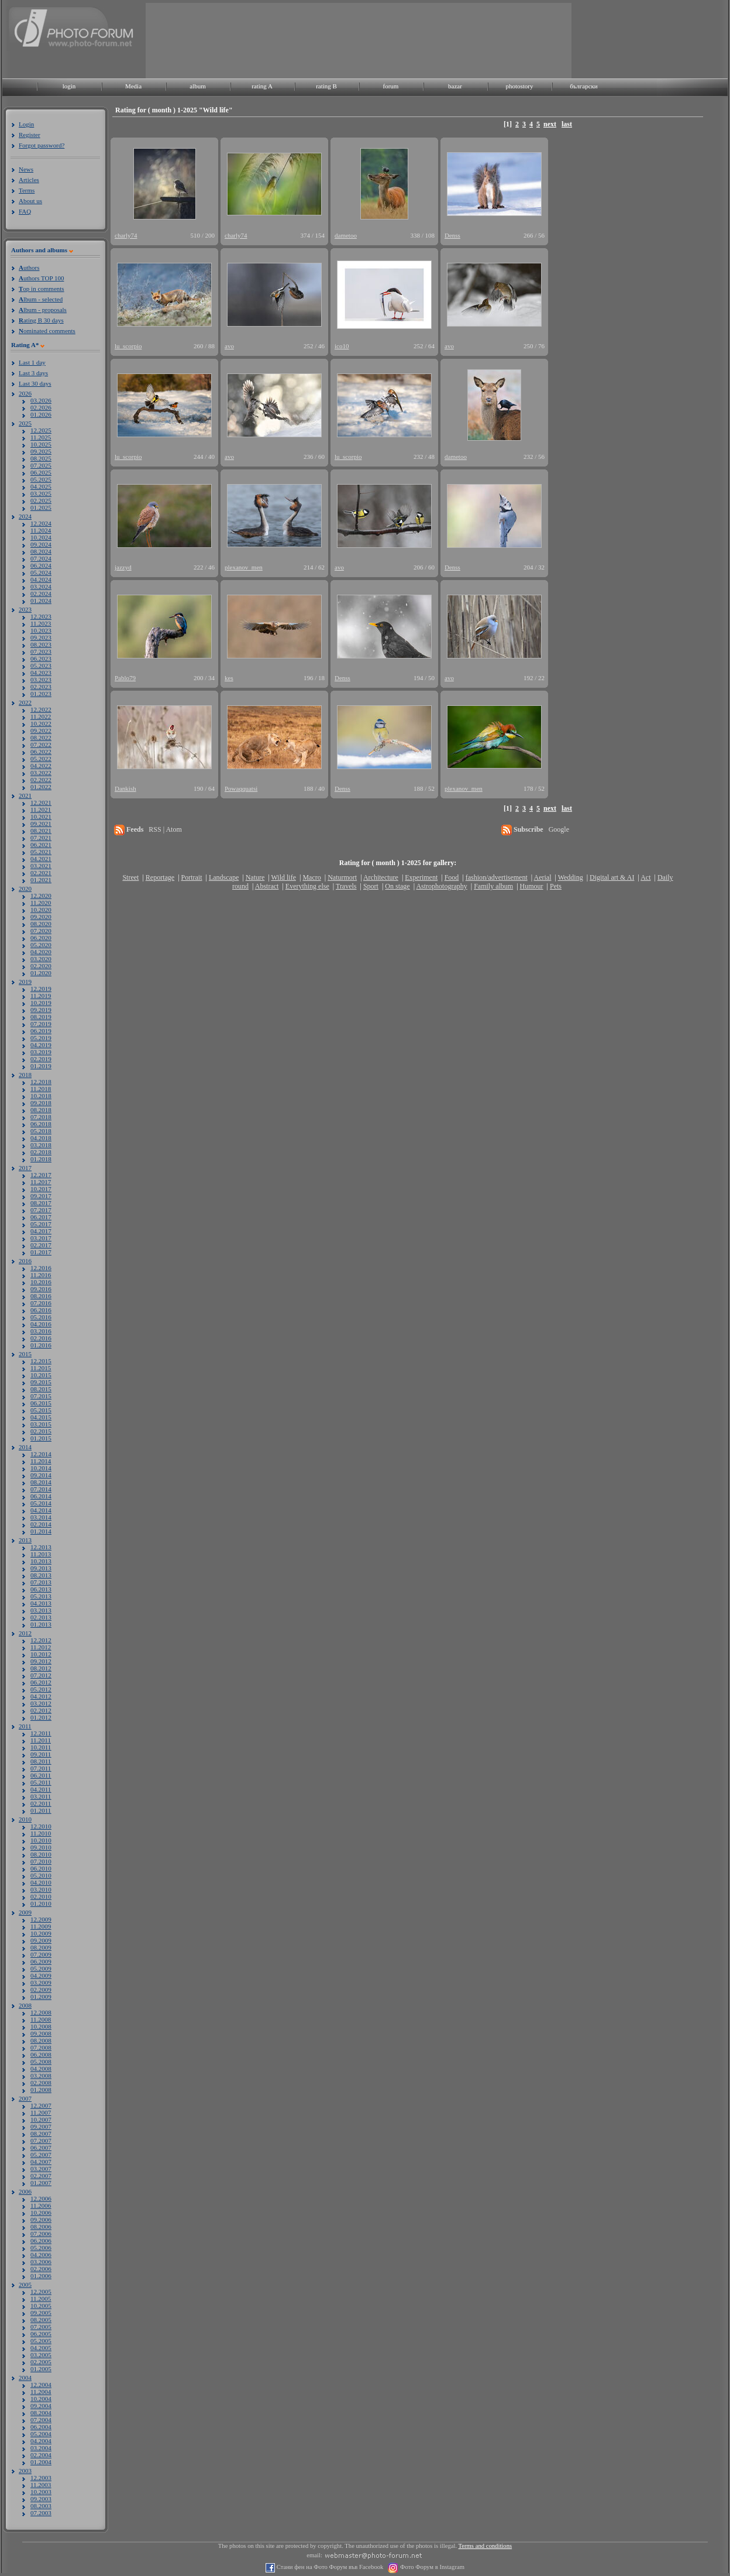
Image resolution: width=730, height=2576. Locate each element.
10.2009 (40, 1933)
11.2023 (40, 623)
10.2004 (40, 2398)
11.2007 (40, 2112)
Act (645, 877)
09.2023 (40, 637)
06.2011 (40, 1775)
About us (30, 200)
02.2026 (40, 407)
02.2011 (40, 1803)
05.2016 (40, 1316)
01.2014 (40, 1531)
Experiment (421, 877)
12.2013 (40, 1547)
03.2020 (40, 958)
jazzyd (123, 567)
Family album (493, 886)
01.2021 (40, 879)
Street (130, 877)
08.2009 (40, 1947)
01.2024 (40, 600)
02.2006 (40, 2268)
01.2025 (40, 507)
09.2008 (40, 2033)
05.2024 (40, 572)
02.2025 (40, 500)
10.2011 (40, 1747)
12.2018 (40, 1081)
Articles (29, 179)
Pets (556, 886)
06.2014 (40, 1496)
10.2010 (40, 1840)
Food (452, 877)
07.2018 (40, 1116)
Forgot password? (41, 145)
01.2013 (40, 1624)
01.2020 (40, 972)
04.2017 (40, 1230)
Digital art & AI (612, 877)
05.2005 (40, 2340)
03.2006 (40, 2261)
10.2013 (40, 1561)
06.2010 (40, 1868)
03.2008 (40, 2075)
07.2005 (40, 2326)
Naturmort (342, 877)
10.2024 (40, 537)
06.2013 (40, 1589)
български (584, 86)
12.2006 (40, 2198)
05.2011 (40, 1782)
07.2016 (40, 1302)
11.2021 (40, 809)
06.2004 (40, 2426)
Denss (452, 235)
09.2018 (40, 1102)
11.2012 (40, 1647)
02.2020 (40, 965)
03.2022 (40, 772)
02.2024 (40, 593)
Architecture (380, 877)
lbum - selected (41, 299)
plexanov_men (244, 567)
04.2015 (40, 1417)
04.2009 (40, 1975)
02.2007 (40, 2175)
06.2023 (40, 658)
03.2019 (40, 1051)
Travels (346, 886)
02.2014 (40, 1524)
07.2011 (40, 1768)
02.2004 (40, 2454)
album (198, 86)
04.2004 (40, 2440)
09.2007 (40, 2126)
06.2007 (40, 2147)
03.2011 (40, 1796)
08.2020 (40, 923)
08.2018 (40, 1109)
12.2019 (40, 988)
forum (391, 86)
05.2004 (40, 2433)
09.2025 (40, 451)
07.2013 (40, 1582)
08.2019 (40, 1016)
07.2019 (40, 1023)
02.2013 (40, 1617)
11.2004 (40, 2391)
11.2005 (40, 2298)
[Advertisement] (183, 39)
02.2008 (40, 2082)
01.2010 (40, 1903)
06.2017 (40, 1216)
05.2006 (40, 2247)
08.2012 (40, 1668)
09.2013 (40, 1568)
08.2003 (40, 2505)
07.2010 (40, 1861)
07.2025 (40, 465)
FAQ (25, 211)
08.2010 (40, 1854)
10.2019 (40, 1002)
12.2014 (40, 1453)
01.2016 (40, 1345)
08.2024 (40, 551)
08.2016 (40, 1295)
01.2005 (40, 2368)
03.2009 (40, 1982)
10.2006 (40, 2212)
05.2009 (40, 1968)
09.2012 (40, 1661)
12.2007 (40, 2105)
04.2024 (40, 579)
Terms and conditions (485, 2546)
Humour (531, 886)
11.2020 (40, 902)
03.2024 (40, 586)
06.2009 (40, 1961)
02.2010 (40, 1896)
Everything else (307, 886)
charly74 (126, 235)
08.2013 (40, 1575)
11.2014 (40, 1460)
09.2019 (40, 1009)
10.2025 (40, 444)
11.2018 (40, 1088)
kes (229, 677)
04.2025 (40, 486)
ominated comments (47, 330)
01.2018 (40, 1158)
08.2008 (40, 2040)
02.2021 (40, 872)
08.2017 (40, 1202)
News (26, 169)
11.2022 (40, 716)
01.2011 (40, 1810)
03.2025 (40, 493)
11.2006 (40, 2205)
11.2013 (40, 1554)
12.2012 (40, 1640)
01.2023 (40, 693)
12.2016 (40, 1267)
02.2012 (40, 1710)
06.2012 (40, 1682)
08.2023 (40, 644)
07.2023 (40, 651)
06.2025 (40, 472)
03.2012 (40, 1703)
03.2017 (40, 1237)
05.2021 (40, 851)
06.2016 (40, 1309)
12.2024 (40, 523)
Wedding (570, 877)
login (69, 86)
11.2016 (40, 1274)
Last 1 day (32, 362)
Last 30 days (35, 383)
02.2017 (40, 1244)
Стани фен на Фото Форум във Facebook (329, 2567)
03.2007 (40, 2168)
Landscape (224, 877)
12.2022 (40, 709)
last (567, 124)
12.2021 (40, 802)
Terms (27, 190)
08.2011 (40, 1761)
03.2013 (40, 1610)
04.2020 (40, 951)
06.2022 (40, 751)
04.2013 (40, 1603)
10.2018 (40, 1095)
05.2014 (40, 1503)
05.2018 (40, 1130)
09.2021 (40, 823)
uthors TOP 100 (41, 278)
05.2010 (40, 1875)
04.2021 (40, 858)
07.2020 (40, 930)
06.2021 (40, 844)
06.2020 (40, 937)
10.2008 (40, 2026)
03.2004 (40, 2447)
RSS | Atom (165, 829)
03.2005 (40, 2354)
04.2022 (40, 765)
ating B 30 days (41, 320)
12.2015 (40, 1360)
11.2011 (40, 1740)
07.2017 (40, 1209)
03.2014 (40, 1517)
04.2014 (40, 1510)
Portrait (191, 877)
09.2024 (40, 544)
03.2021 (40, 865)
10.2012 (40, 1654)
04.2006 (40, 2254)
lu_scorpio (128, 345)
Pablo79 (125, 677)
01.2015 (40, 1438)
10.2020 (40, 909)
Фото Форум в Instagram (431, 2567)
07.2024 (40, 558)
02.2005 (40, 2361)
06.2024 (40, 565)
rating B (326, 86)
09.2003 (40, 2498)
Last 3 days (33, 372)
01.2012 (40, 1717)
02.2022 (40, 779)
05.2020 (40, 944)
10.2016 (40, 1281)
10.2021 (40, 816)
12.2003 (40, 2477)
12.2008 (40, 2012)
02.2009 (40, 1989)
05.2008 (40, 2061)
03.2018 (40, 1144)
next (549, 124)
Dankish (125, 788)
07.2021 (40, 837)
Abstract (267, 886)
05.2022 (40, 758)
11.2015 (40, 1367)
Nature (255, 877)
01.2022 (40, 786)
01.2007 (40, 2182)
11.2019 (40, 995)
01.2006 (40, 2275)
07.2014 (40, 1489)
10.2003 (40, 2491)
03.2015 (40, 1424)
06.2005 (40, 2333)
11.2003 (40, 2484)
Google (559, 829)
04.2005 (40, 2347)
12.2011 (40, 1733)
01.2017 (40, 1252)
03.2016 (40, 1331)
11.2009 (40, 1926)
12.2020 (40, 895)
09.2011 (40, 1754)
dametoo (346, 235)
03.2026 (40, 400)
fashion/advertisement (497, 877)
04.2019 (40, 1044)
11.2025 (40, 437)
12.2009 (40, 1919)
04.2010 (40, 1882)
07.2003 (40, 2512)
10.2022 (40, 723)
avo (229, 345)
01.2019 (40, 1065)
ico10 (342, 345)
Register (29, 134)
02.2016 (40, 1338)
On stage (397, 886)
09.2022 (40, 730)
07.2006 (40, 2233)
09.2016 (40, 1288)
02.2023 (40, 686)
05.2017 (40, 1223)
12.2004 (40, 2384)
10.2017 (40, 1188)
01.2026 (40, 414)
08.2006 (40, 2226)
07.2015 (40, 1396)
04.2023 (40, 672)
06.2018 (40, 1123)
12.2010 (40, 1826)
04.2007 (40, 2161)
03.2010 (40, 1889)
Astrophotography (441, 886)
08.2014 (40, 1482)
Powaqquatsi (241, 788)
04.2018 (40, 1137)
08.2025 (40, 458)
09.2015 (40, 1381)
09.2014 (40, 1475)
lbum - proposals (43, 309)
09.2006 (40, 2219)
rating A (262, 86)
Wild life (284, 877)
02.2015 (40, 1431)
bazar (455, 86)
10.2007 (40, 2119)
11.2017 (40, 1181)
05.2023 (40, 665)
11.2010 (40, 1833)
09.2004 (40, 2405)
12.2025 (40, 430)
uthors (29, 267)
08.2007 (40, 2133)
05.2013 (40, 1596)
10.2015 (40, 1374)
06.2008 (40, 2054)
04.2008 (40, 2068)
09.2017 (40, 1195)
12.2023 (40, 616)
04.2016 (40, 1324)
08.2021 (40, 830)
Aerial (542, 877)
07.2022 (40, 744)
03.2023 (40, 679)
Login (26, 124)
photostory (519, 86)
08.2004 (40, 2412)
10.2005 (40, 2305)
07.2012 (40, 1675)
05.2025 (40, 479)
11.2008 (40, 2019)
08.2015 (40, 1388)
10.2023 (40, 630)
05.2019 (40, 1037)
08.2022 (40, 737)
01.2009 (40, 1996)
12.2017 (40, 1174)
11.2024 (40, 530)
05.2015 (40, 1410)
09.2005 (40, 2312)
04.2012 (40, 1696)
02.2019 (40, 1058)
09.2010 (40, 1847)
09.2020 (40, 916)
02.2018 (40, 1151)
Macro (311, 877)
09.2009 (40, 1940)
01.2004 (40, 2461)
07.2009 (40, 1954)
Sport (370, 886)
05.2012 (40, 1689)
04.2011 (40, 1789)
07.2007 (40, 2140)
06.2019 (40, 1030)
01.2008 (40, 2089)
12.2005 (40, 2291)
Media (133, 86)
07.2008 (40, 2047)
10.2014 (40, 1467)
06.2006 (40, 2240)
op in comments (41, 288)
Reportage (160, 877)
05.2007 (40, 2154)
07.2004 (40, 2419)
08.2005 (40, 2319)
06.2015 (40, 1403)
